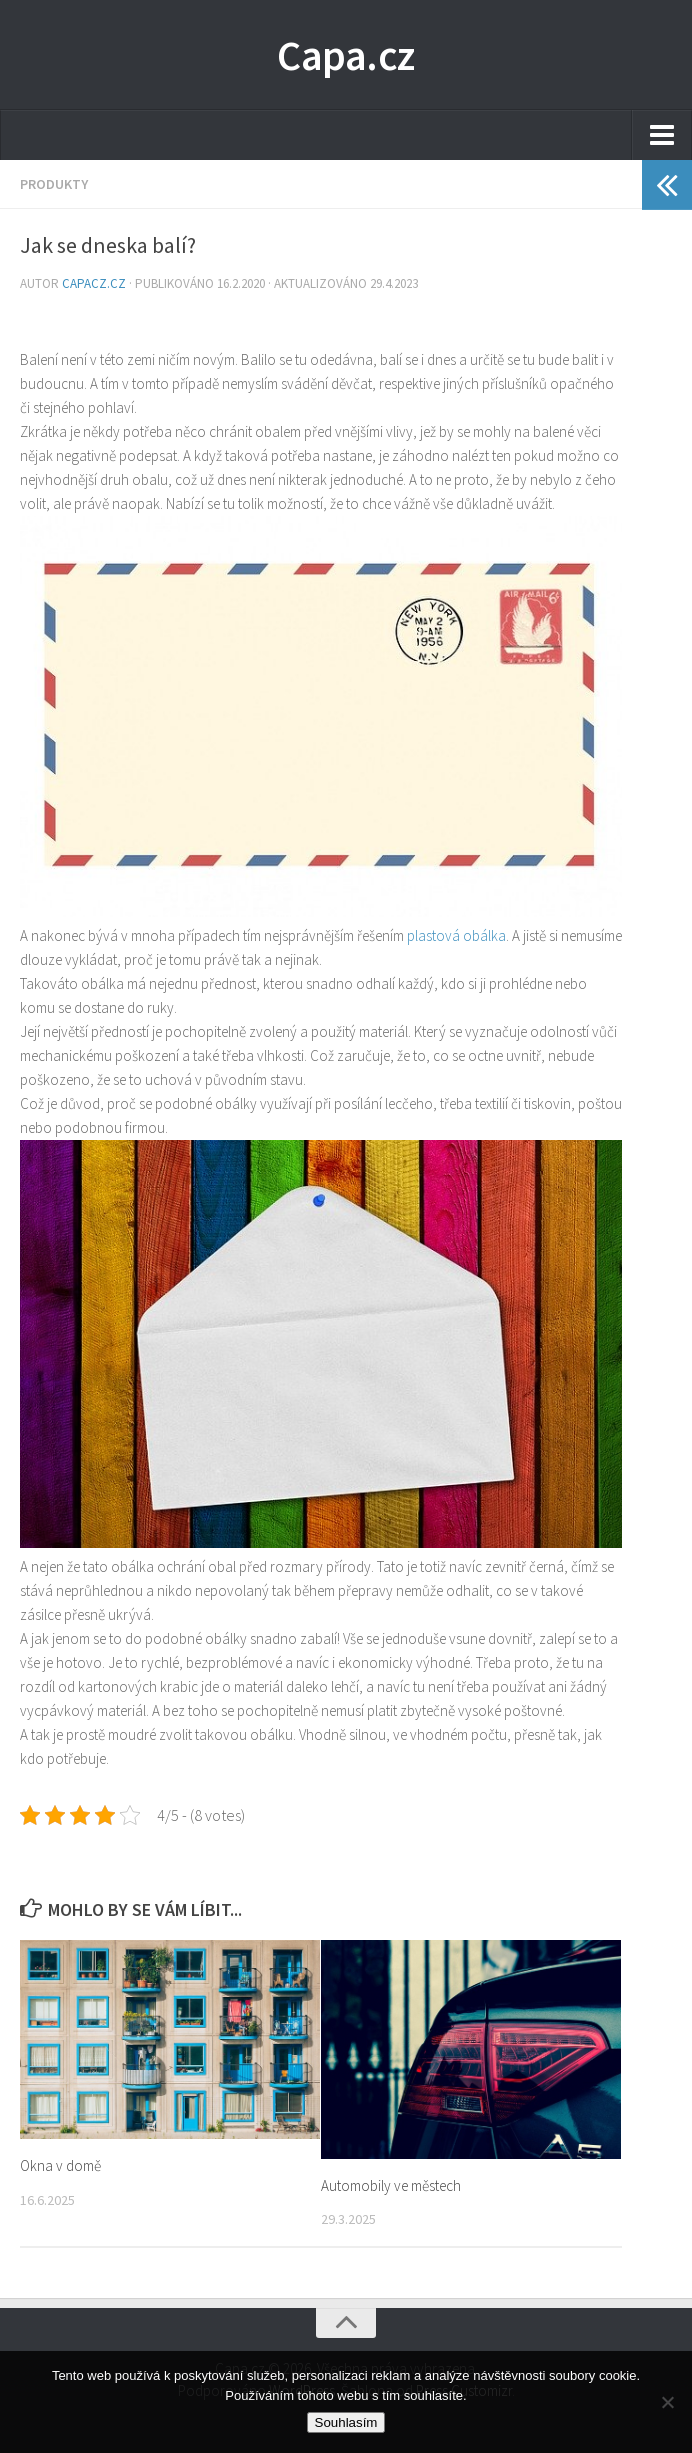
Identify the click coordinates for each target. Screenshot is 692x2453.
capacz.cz (95, 283)
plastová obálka (456, 935)
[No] (667, 2402)
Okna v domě (60, 2165)
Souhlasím (346, 2422)
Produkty (54, 184)
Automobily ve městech (391, 2185)
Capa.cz (346, 55)
